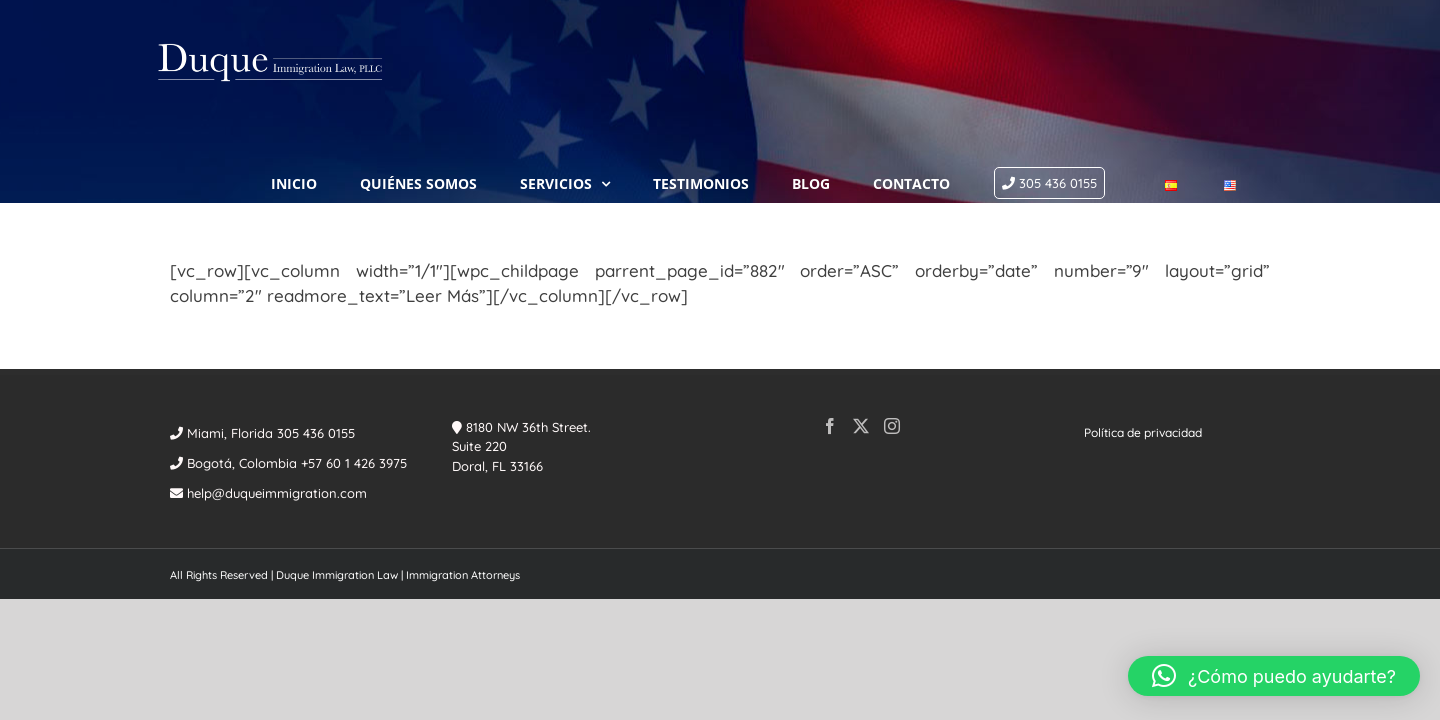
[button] (1274, 676)
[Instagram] (892, 348)
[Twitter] (861, 348)
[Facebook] (830, 348)
